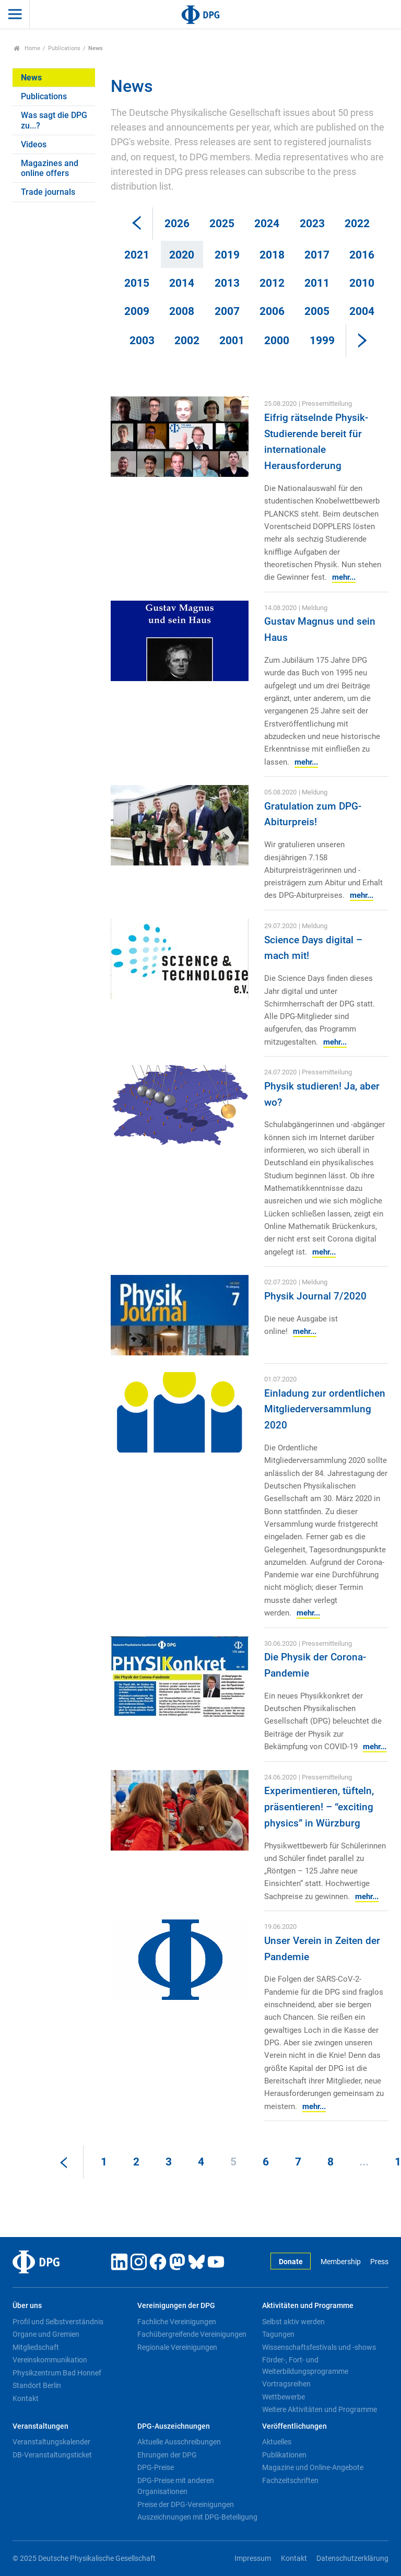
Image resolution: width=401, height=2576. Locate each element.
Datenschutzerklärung (352, 2558)
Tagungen (278, 2334)
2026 (177, 223)
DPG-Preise (155, 2467)
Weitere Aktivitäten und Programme (319, 2409)
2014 (181, 283)
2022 (357, 223)
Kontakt (26, 2398)
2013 (227, 283)
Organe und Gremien (46, 2334)
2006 (272, 311)
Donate (291, 2261)
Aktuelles (276, 2442)
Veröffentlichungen (294, 2426)
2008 (181, 311)
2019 (227, 255)
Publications (64, 48)
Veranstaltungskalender (51, 2442)
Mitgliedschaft (36, 2347)
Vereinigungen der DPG (176, 2305)
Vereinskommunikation (50, 2360)
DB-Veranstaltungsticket (52, 2455)
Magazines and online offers (49, 168)
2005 (316, 311)
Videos (33, 144)
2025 (221, 223)
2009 (136, 311)
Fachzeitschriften (290, 2480)
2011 (316, 283)
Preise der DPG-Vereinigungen (185, 2504)
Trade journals (48, 192)
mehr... (344, 577)
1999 (322, 340)
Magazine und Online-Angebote (312, 2467)
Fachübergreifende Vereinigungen (191, 2334)
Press (379, 2261)
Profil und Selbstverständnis (58, 2321)
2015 (136, 283)
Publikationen (284, 2455)
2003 (142, 340)
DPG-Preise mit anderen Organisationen (175, 2486)
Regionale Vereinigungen (177, 2347)
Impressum (252, 2558)
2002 (186, 340)
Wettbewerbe (283, 2397)
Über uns (27, 2305)
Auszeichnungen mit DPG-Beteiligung (197, 2517)
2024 (266, 223)
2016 (361, 255)
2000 (276, 340)
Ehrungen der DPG (167, 2455)
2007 (227, 311)
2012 (272, 283)
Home (27, 48)
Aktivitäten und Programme (307, 2305)
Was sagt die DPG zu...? (54, 120)
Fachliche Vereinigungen (176, 2321)
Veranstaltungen (40, 2426)
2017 (316, 255)
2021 (136, 255)
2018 (272, 255)
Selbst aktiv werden (293, 2321)
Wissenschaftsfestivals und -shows (319, 2347)
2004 (361, 311)
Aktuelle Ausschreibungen (179, 2442)
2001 (231, 340)
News (31, 78)
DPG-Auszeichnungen (173, 2426)
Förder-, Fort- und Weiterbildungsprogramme (305, 2365)
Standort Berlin (37, 2385)
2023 (312, 223)
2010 (361, 283)
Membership (341, 2261)
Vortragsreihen (286, 2384)
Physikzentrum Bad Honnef (57, 2373)
